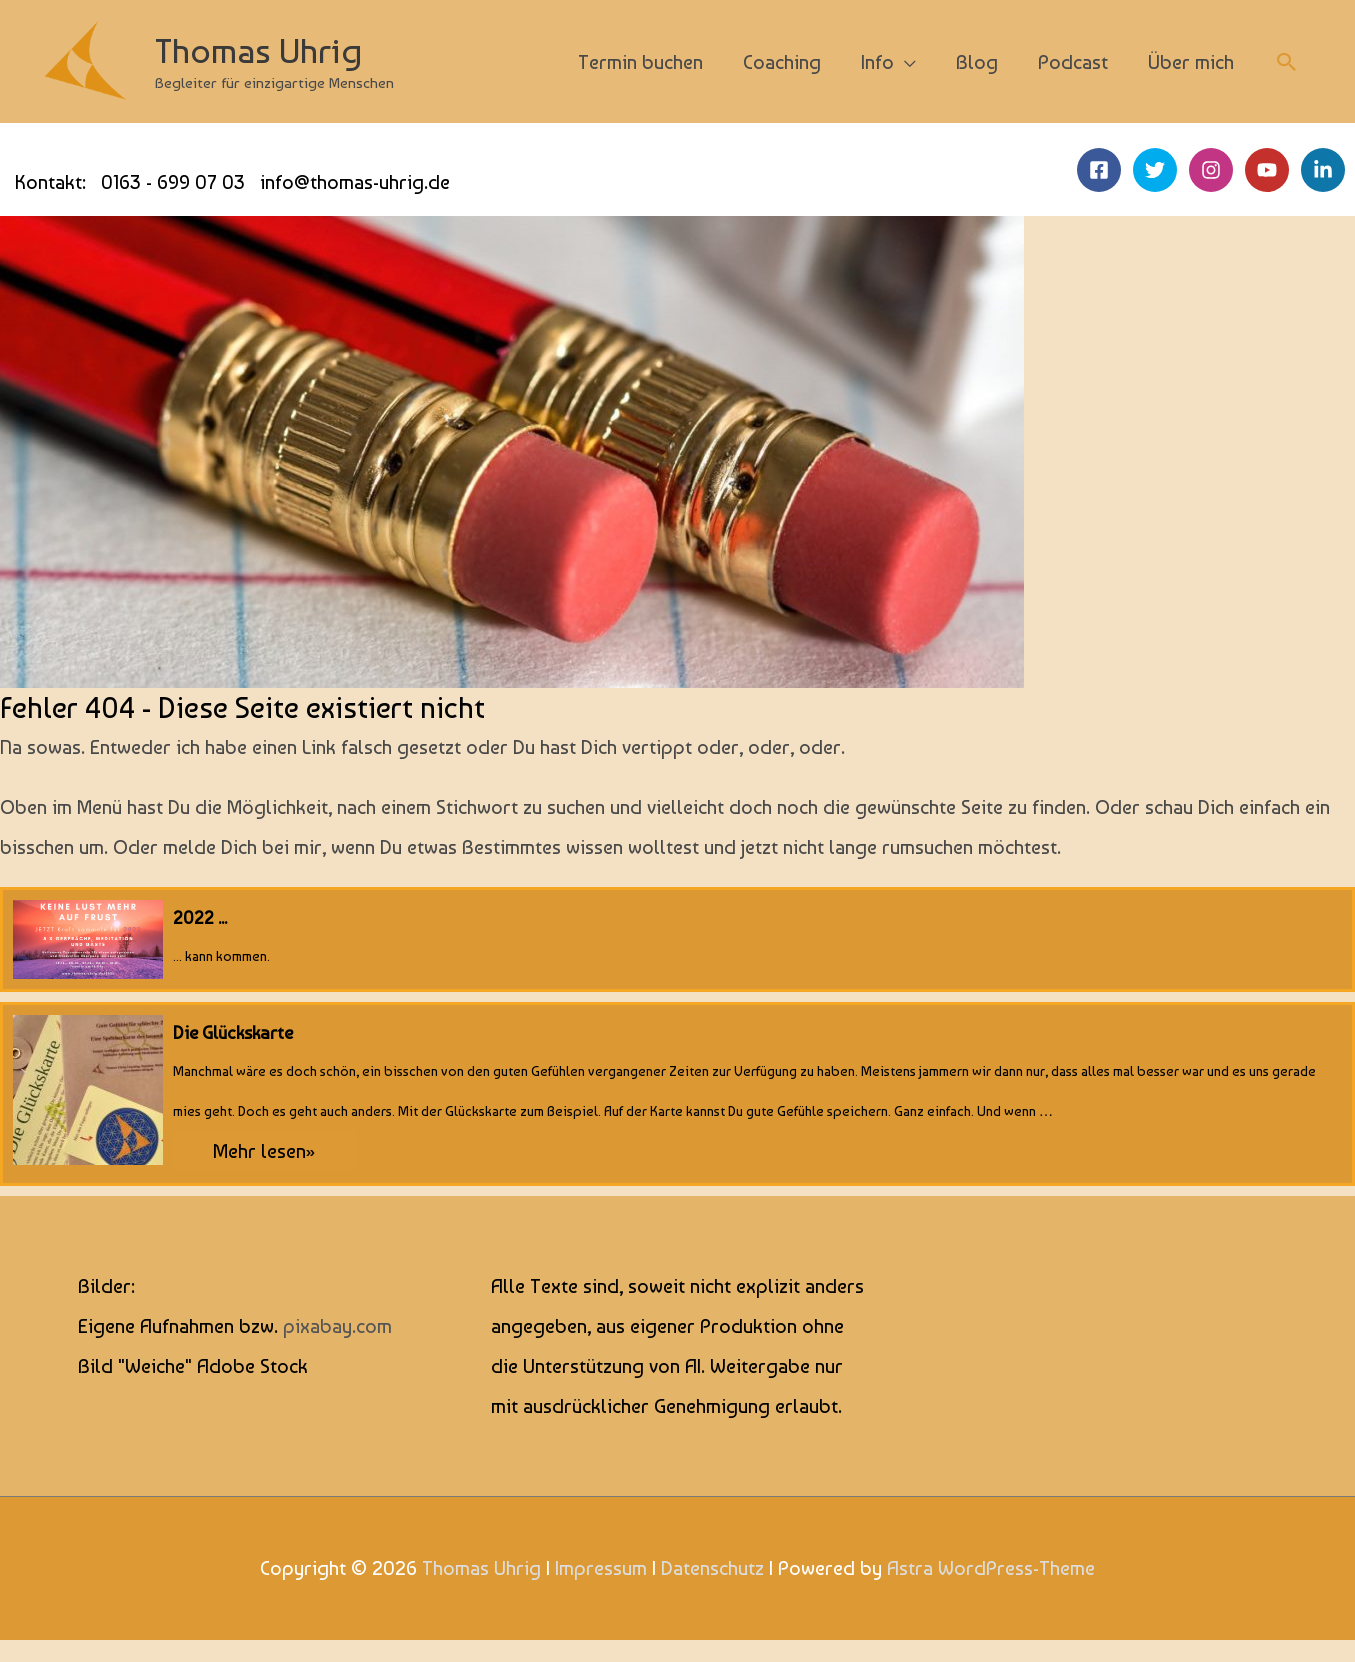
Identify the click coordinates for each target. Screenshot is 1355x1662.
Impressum (601, 1568)
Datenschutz (712, 1568)
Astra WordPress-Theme (991, 1568)
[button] (1287, 62)
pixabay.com (337, 1326)
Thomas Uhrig (258, 50)
